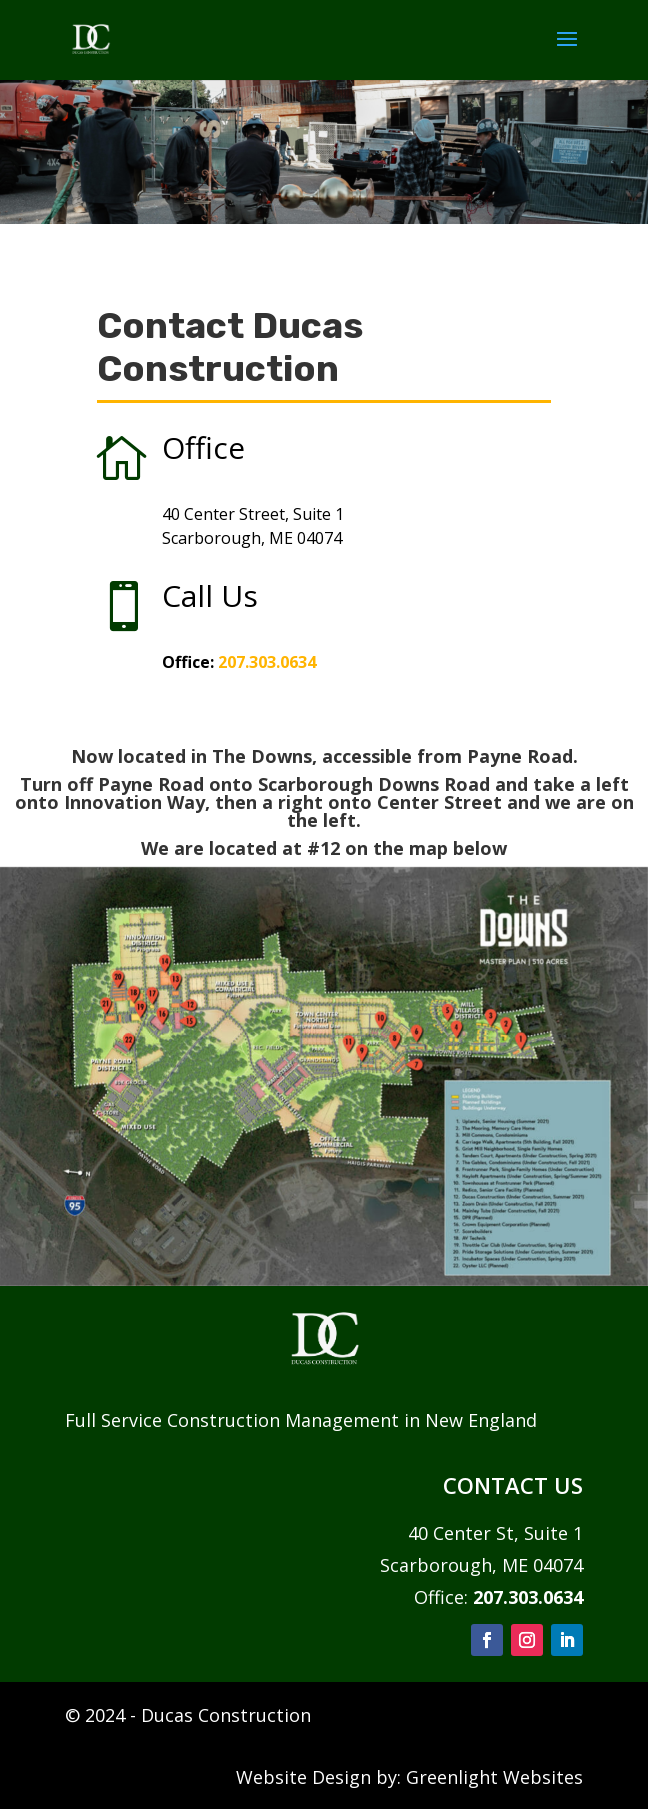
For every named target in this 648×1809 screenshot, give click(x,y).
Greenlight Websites (494, 1777)
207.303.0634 (267, 662)
